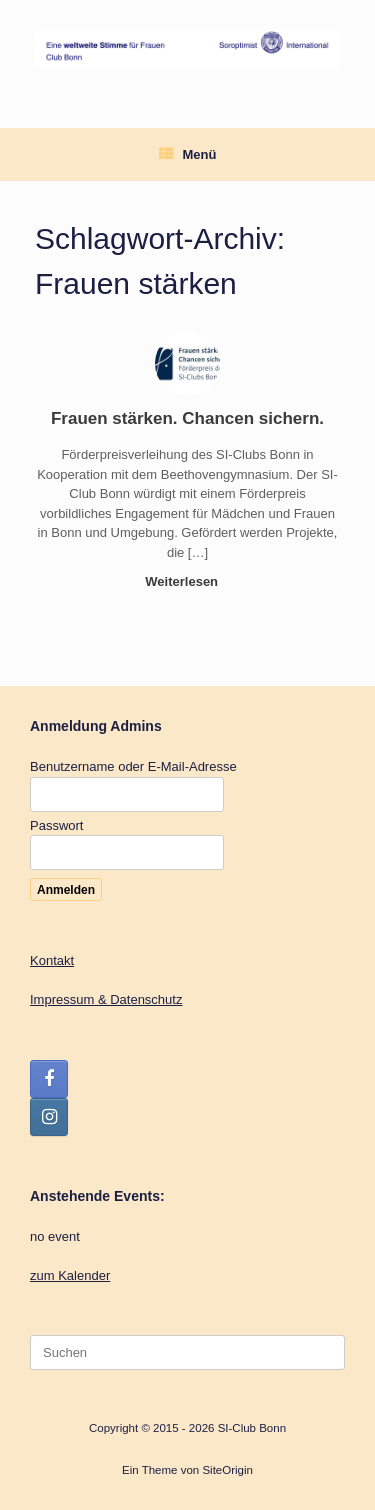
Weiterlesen (187, 581)
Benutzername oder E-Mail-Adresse (133, 766)
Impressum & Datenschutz (106, 999)
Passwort (56, 825)
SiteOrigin (227, 1470)
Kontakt (52, 960)
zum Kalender (70, 1275)
